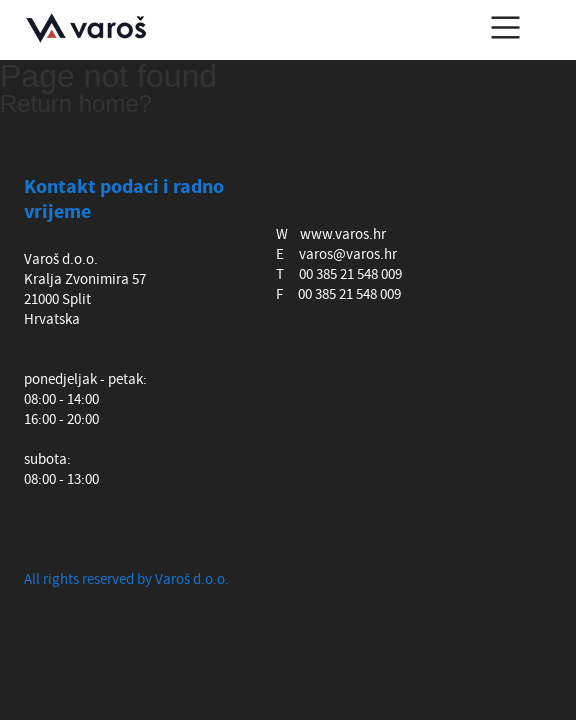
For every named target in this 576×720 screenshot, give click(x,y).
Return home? (76, 103)
